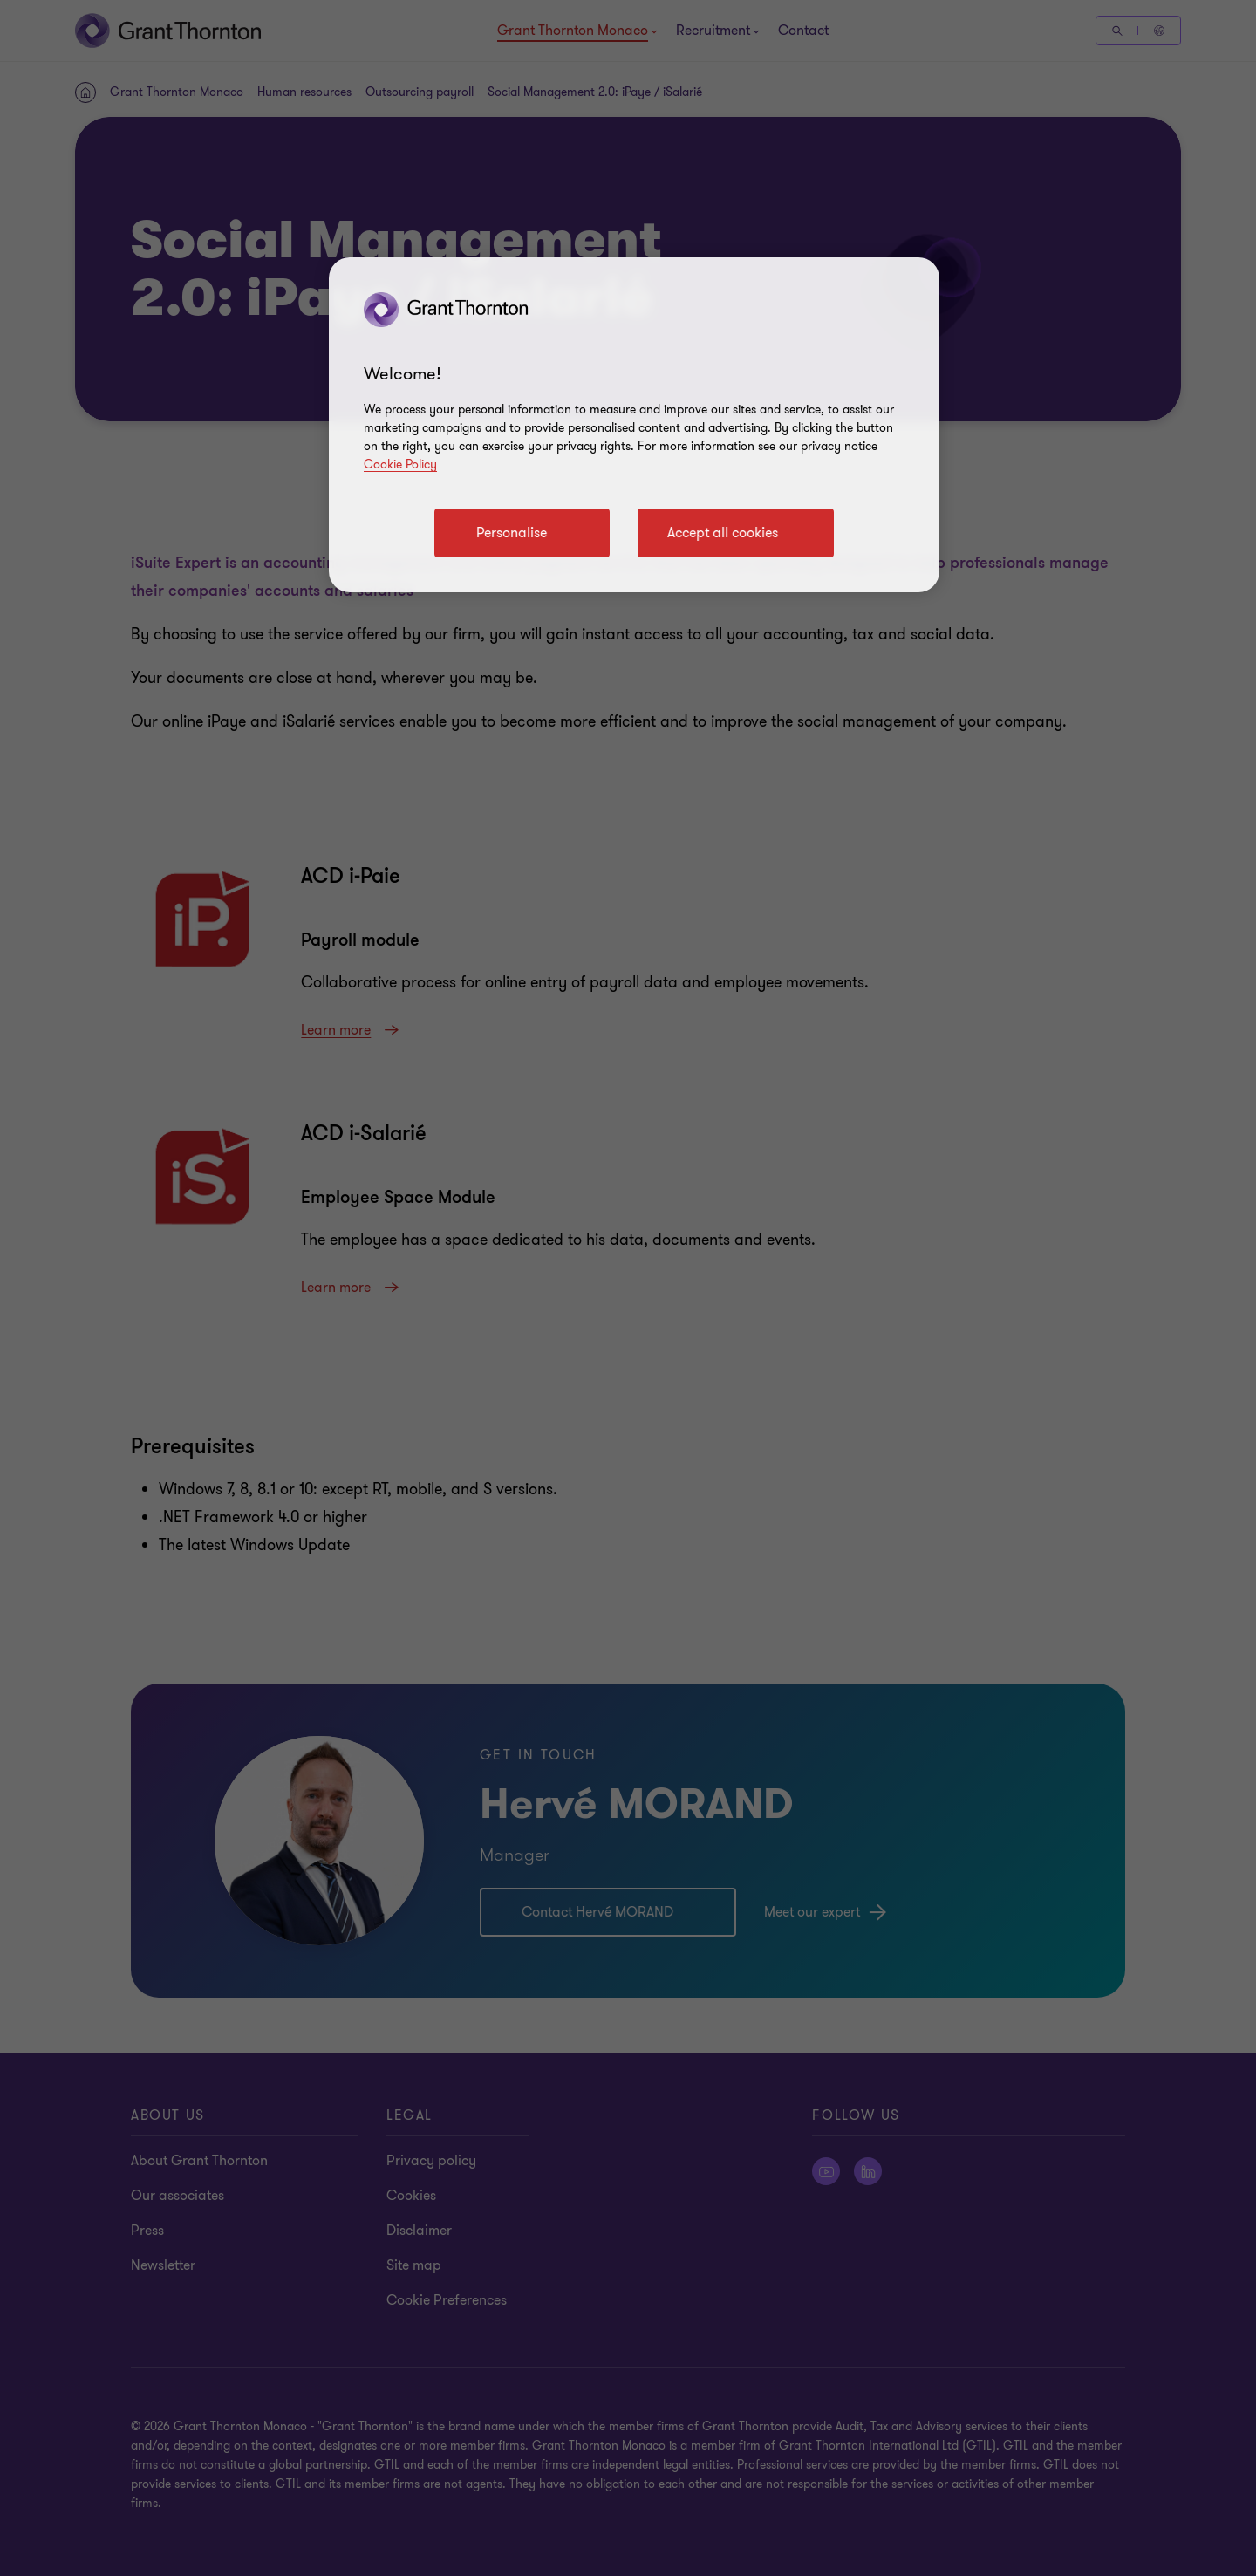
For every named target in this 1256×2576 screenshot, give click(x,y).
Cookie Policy (400, 464)
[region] (634, 424)
